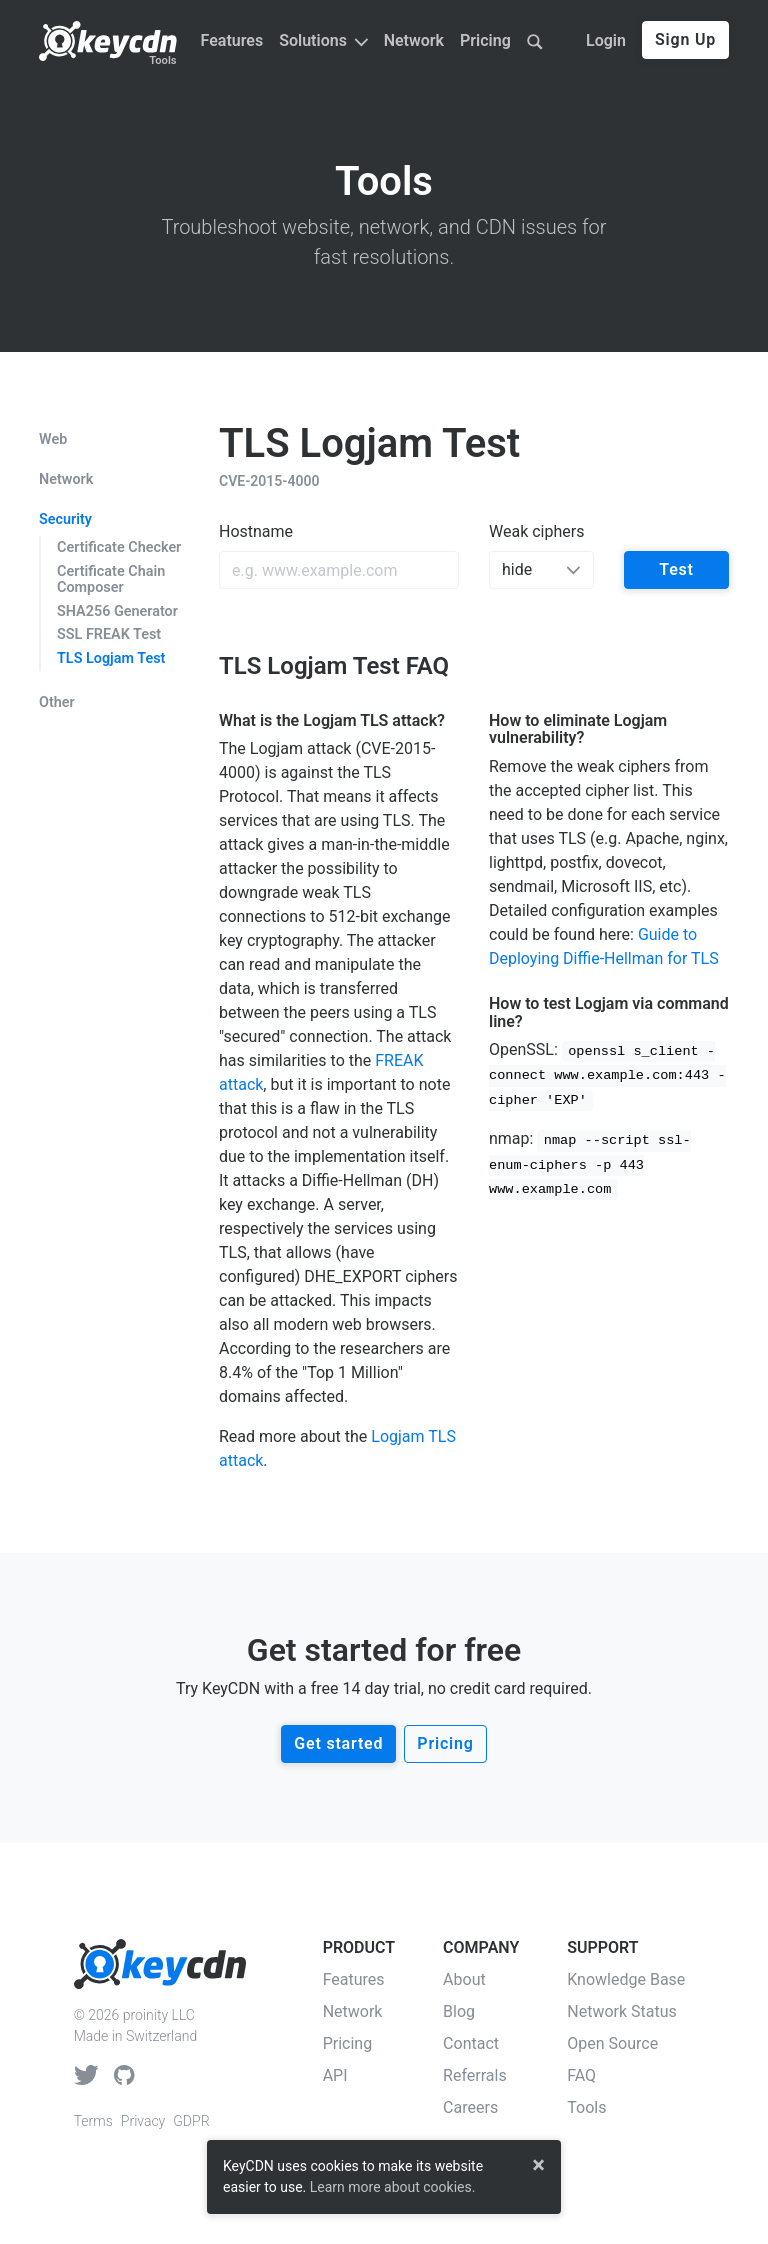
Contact (471, 2043)
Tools (162, 60)
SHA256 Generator (117, 611)
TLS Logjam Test (111, 658)
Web (53, 440)
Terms (93, 2121)
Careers (470, 2107)
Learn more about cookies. (393, 2187)
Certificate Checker (119, 547)
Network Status (622, 2011)
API (335, 2075)
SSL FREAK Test (109, 634)
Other (57, 703)
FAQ (581, 2075)
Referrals (475, 2075)
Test (676, 569)
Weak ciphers (536, 531)
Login (606, 40)
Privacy (143, 2121)
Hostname (256, 531)
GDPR (191, 2121)
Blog (459, 2011)
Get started (338, 1743)
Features (232, 40)
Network (414, 40)
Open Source (612, 2043)
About (464, 1979)
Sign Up (685, 39)
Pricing (485, 40)
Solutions (323, 40)
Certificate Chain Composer (111, 579)
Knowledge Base (626, 1979)
